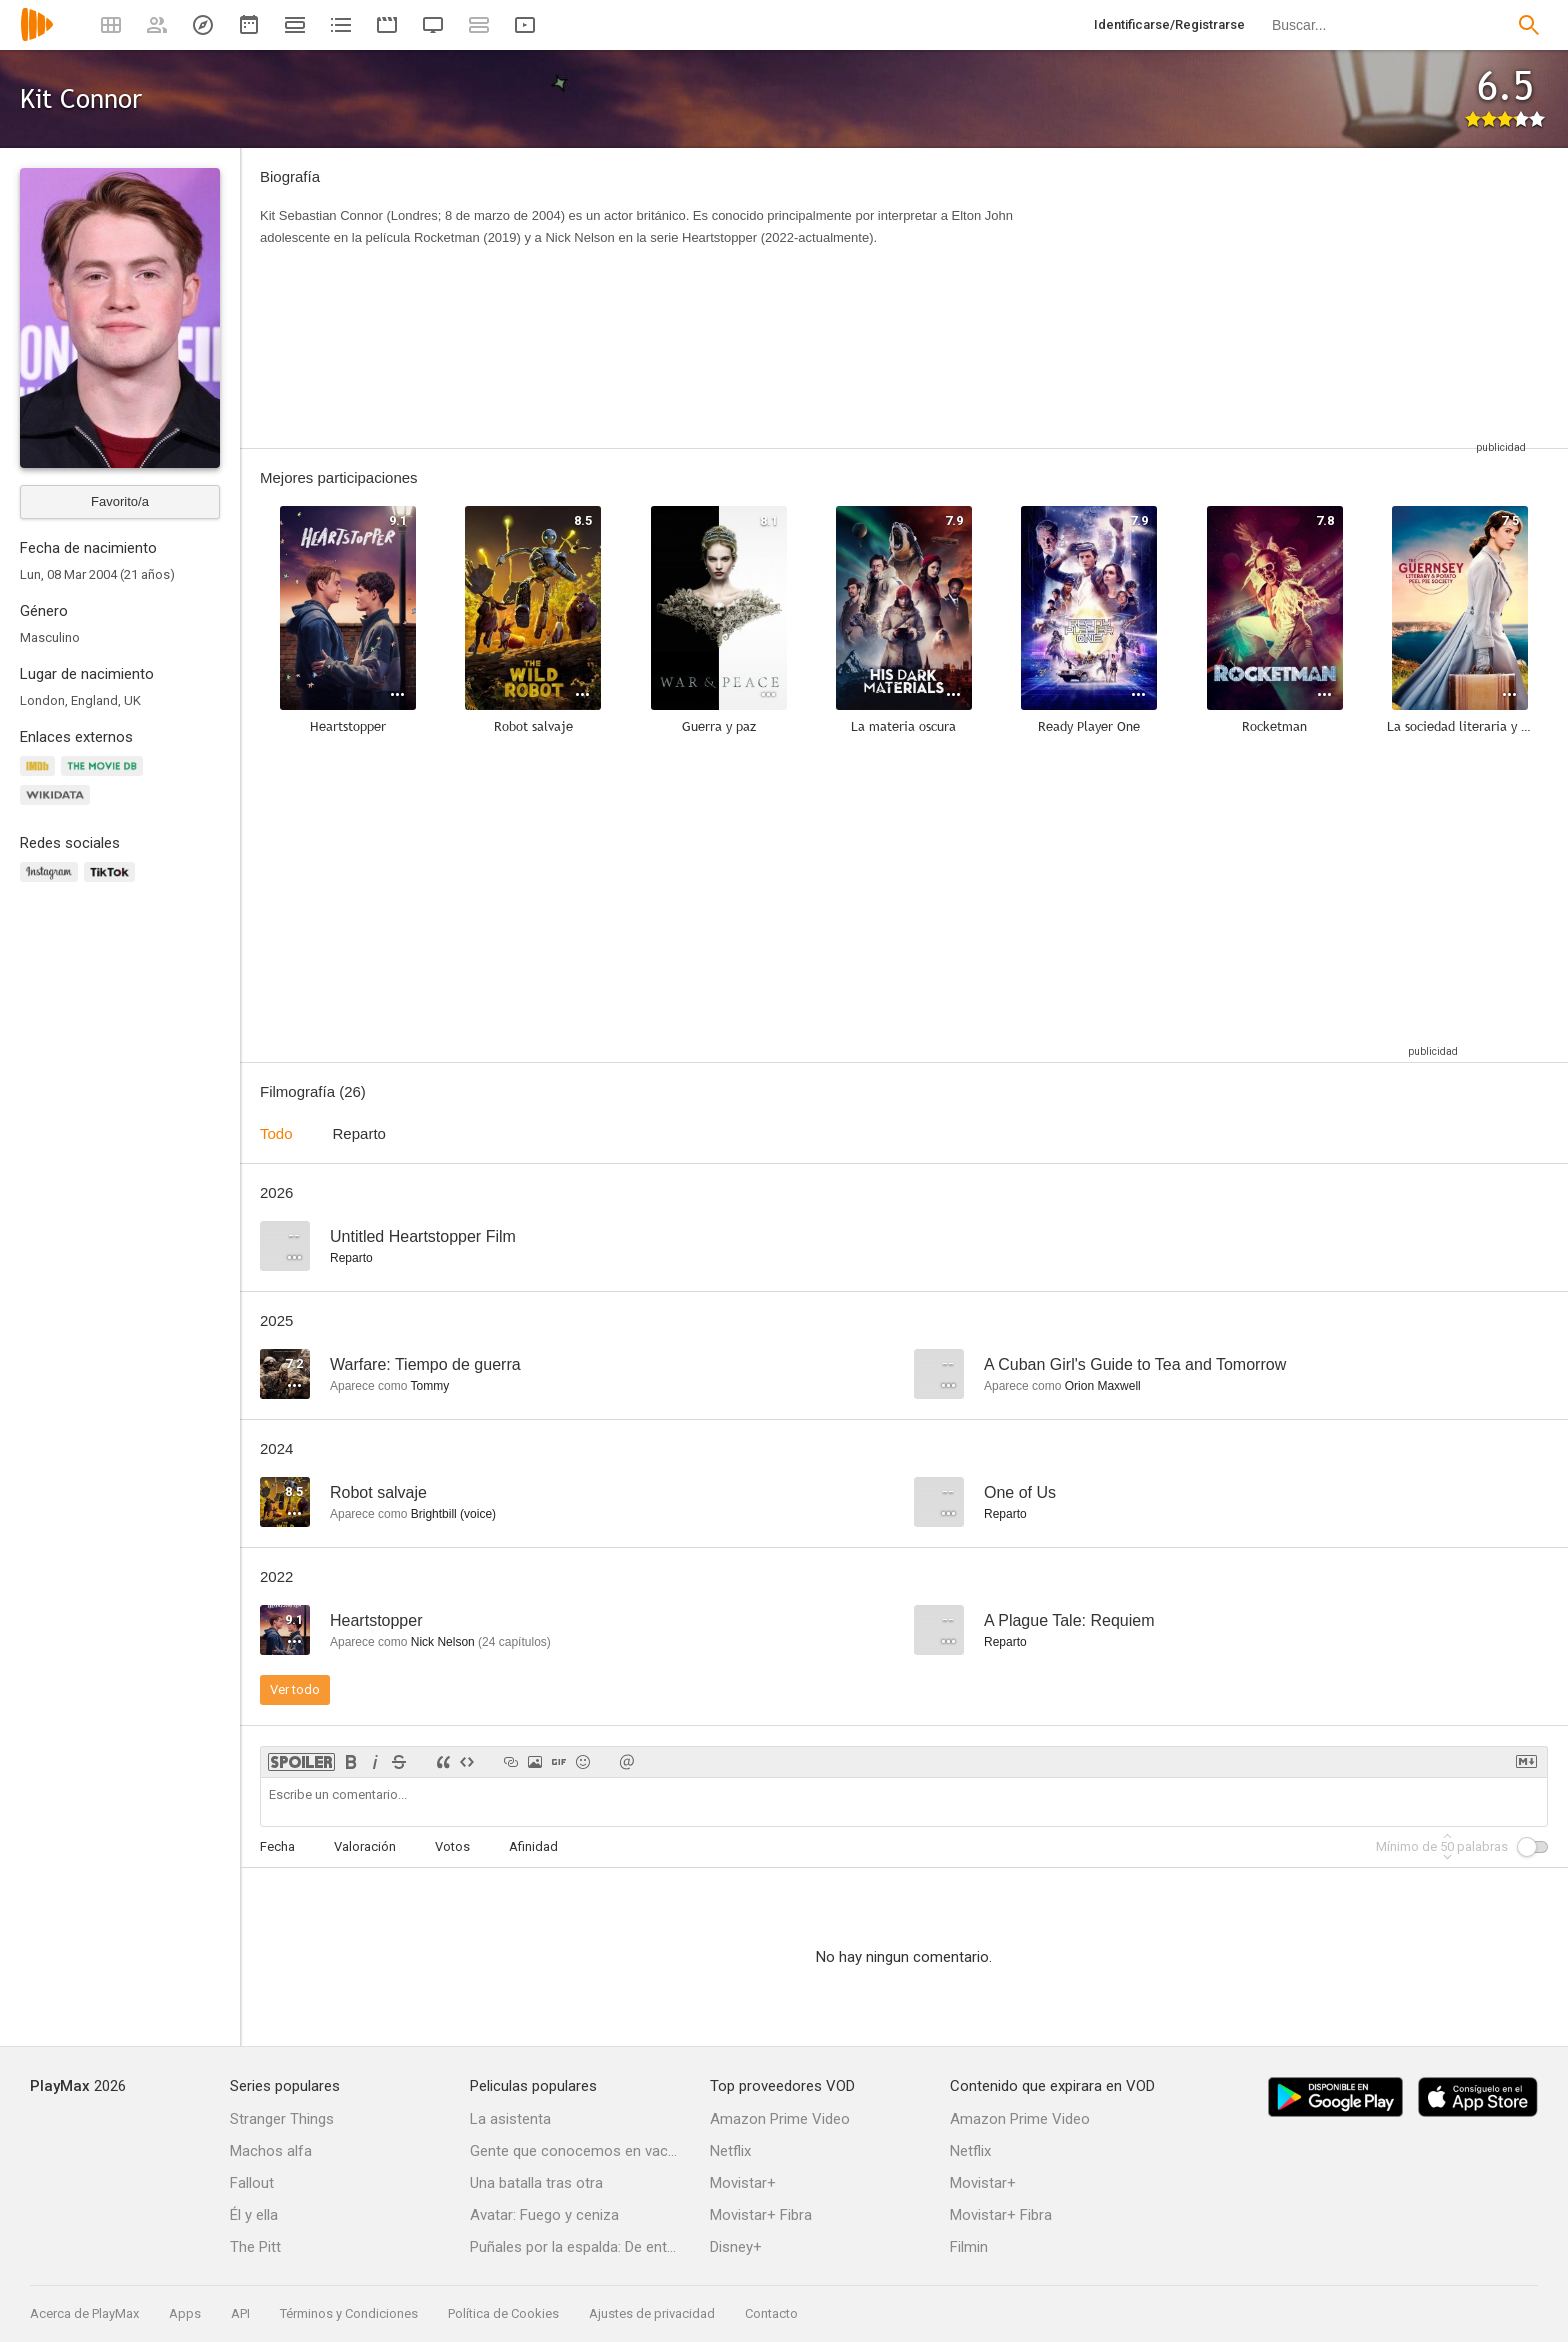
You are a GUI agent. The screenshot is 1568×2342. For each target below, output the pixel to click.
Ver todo (295, 1689)
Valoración (365, 1846)
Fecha (277, 1846)
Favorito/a (120, 501)
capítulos (514, 1642)
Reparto (359, 1133)
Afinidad (533, 1846)
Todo (276, 1133)
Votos (452, 1846)
